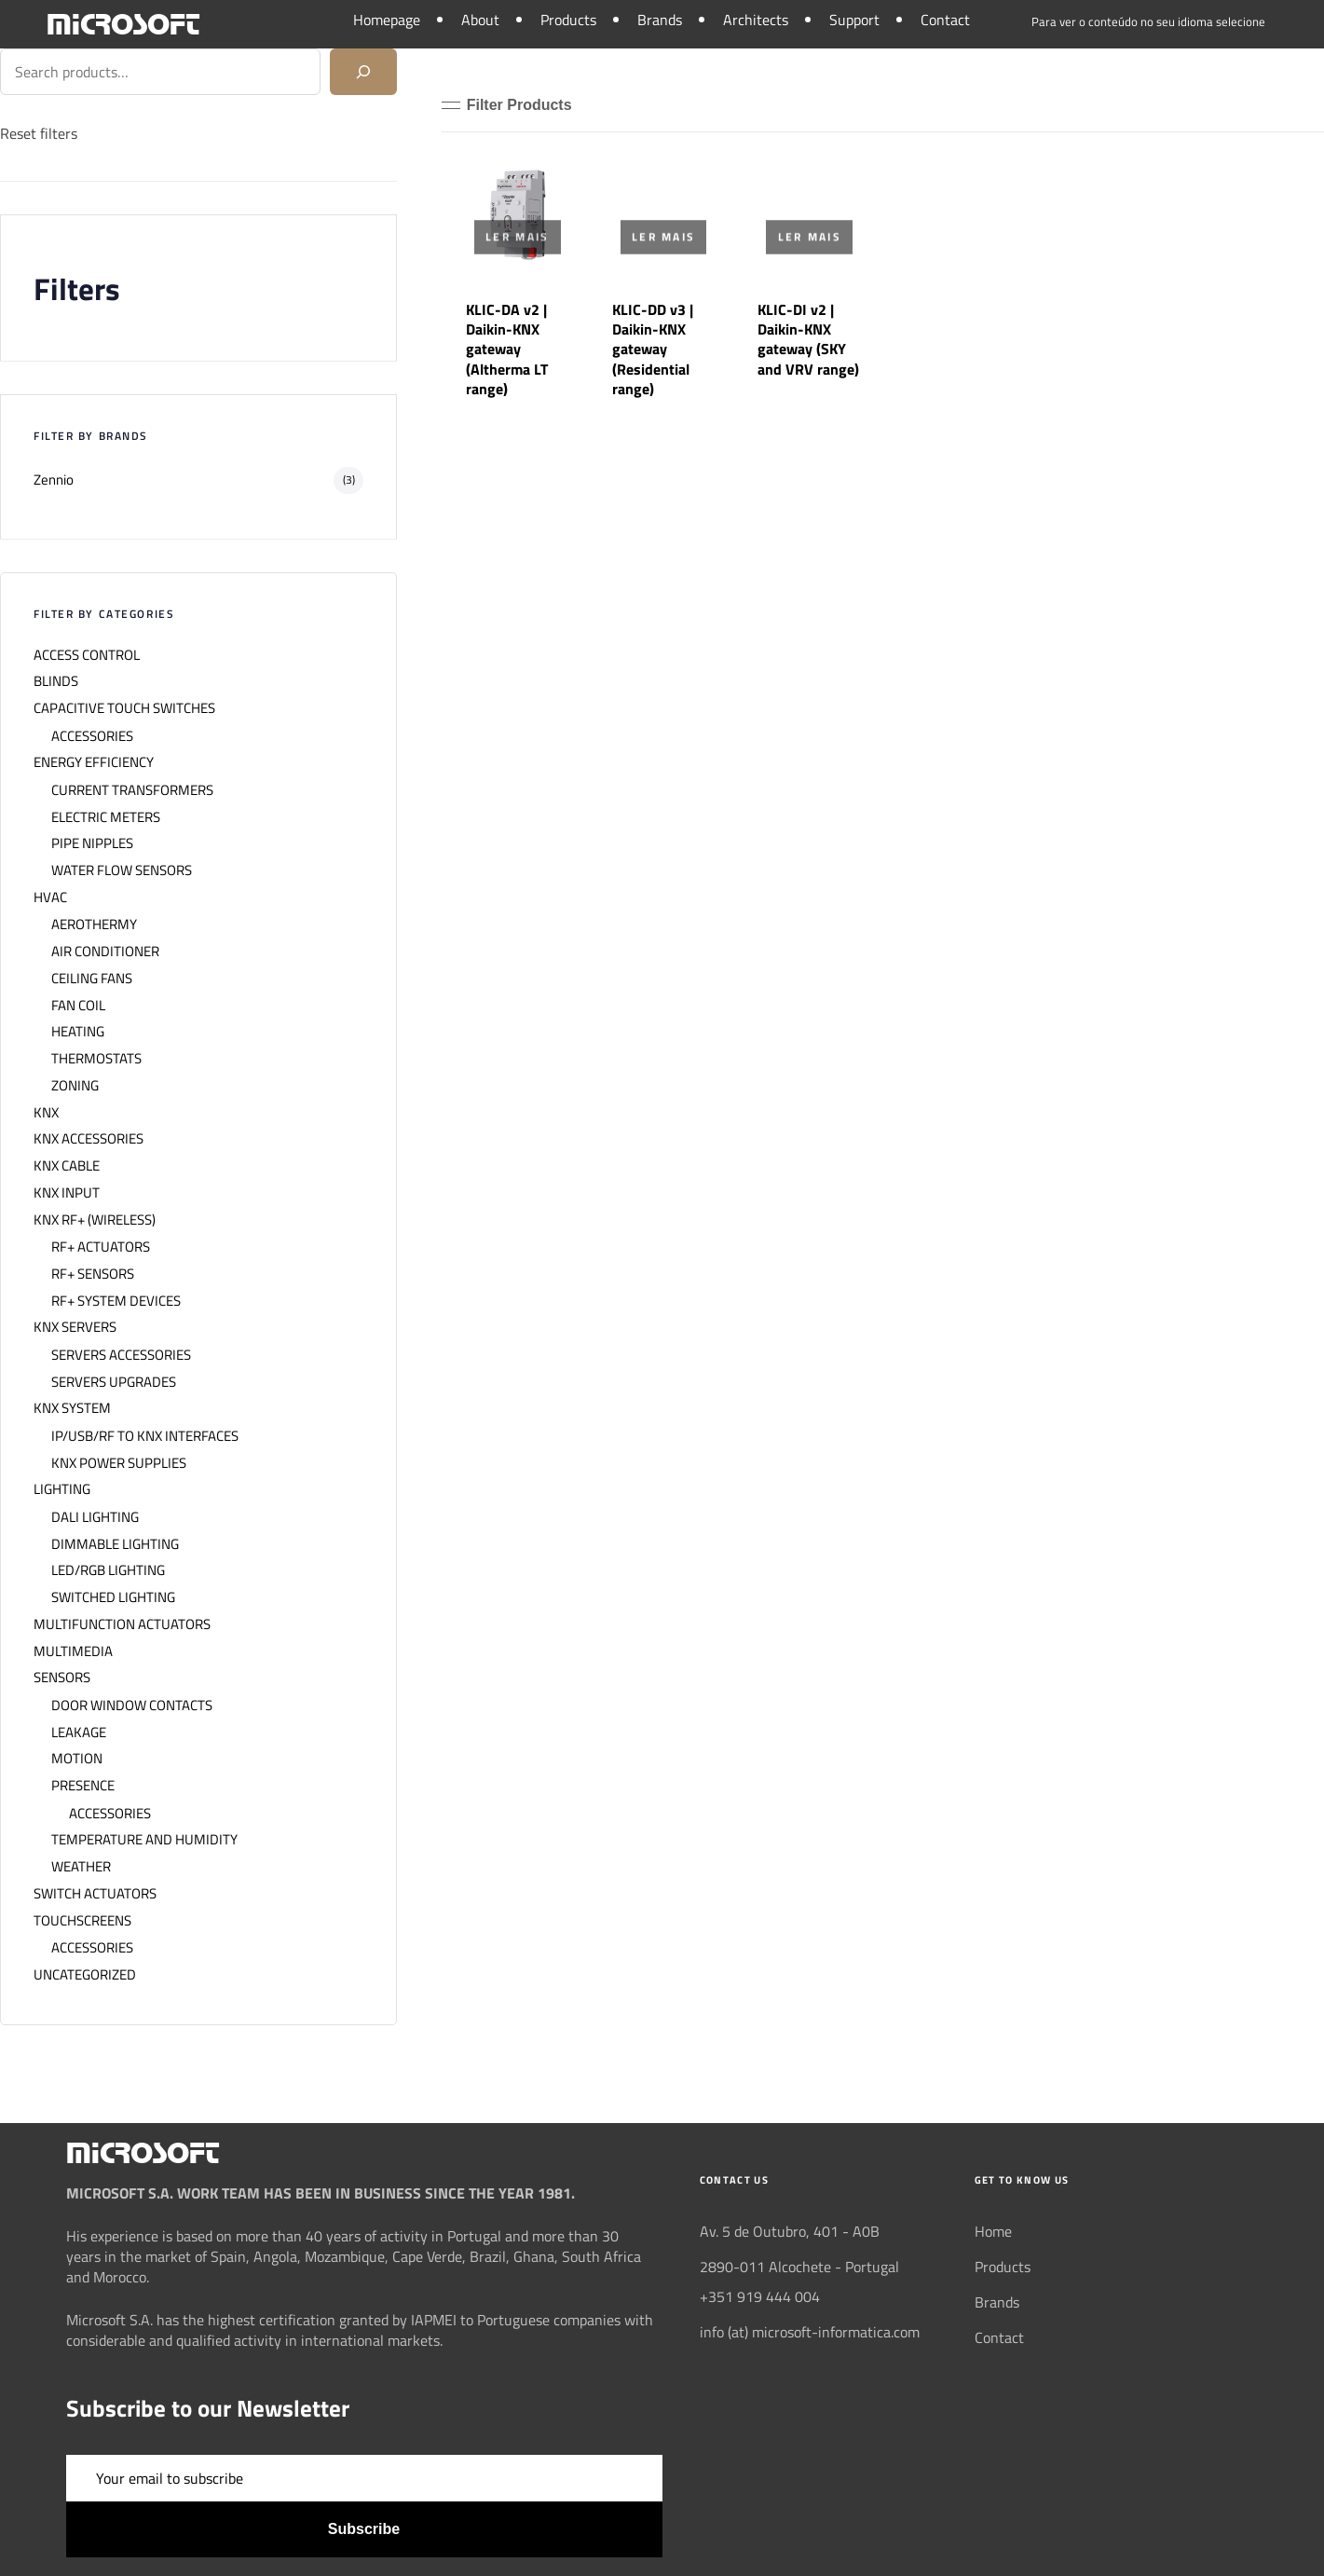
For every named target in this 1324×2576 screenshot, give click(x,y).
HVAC (50, 897)
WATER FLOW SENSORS (121, 870)
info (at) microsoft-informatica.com (810, 2332)
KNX (46, 1113)
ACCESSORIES (92, 736)
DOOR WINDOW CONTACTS (131, 1705)
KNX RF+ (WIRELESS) (95, 1220)
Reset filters (38, 133)
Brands (659, 19)
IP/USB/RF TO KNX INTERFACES (145, 1436)
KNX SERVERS (75, 1327)
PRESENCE (83, 1785)
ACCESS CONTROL (87, 655)
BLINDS (56, 681)
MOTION (76, 1758)
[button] (507, 105)
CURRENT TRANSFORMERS (132, 790)
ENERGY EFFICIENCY (94, 762)
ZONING (75, 1086)
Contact (945, 19)
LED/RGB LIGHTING (108, 1570)
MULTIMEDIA (73, 1651)
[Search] (363, 71)
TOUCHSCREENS (82, 1921)
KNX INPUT (67, 1193)
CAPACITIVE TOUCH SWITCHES (124, 708)
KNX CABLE (67, 1166)
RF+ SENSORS (92, 1274)
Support (854, 19)
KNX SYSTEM (72, 1408)
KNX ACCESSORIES (88, 1139)
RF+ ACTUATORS (100, 1247)
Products (568, 19)
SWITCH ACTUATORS (95, 1894)
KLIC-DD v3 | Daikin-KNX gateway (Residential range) (652, 349)
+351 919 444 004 (760, 2296)
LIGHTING (62, 1489)
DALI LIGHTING (95, 1517)
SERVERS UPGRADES (113, 1382)
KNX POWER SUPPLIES (118, 1463)
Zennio (54, 479)
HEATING (77, 1031)
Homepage (386, 19)
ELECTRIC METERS (105, 817)
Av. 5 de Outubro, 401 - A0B (790, 2231)
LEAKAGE (78, 1732)
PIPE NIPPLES (92, 843)
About (480, 19)
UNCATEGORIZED (85, 1975)
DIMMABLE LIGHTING (115, 1544)
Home (993, 2231)
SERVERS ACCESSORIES (121, 1355)
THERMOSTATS (96, 1058)
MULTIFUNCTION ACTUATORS (122, 1624)
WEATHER (81, 1867)
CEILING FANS (91, 978)
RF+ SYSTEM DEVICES (116, 1301)
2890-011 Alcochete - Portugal (799, 2266)
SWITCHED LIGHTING (113, 1597)
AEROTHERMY (94, 924)
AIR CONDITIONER (105, 951)
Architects (755, 19)
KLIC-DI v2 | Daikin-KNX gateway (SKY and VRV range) (808, 339)
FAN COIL (78, 1005)
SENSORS (62, 1677)
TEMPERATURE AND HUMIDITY (144, 1839)
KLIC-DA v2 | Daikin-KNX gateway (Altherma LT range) (507, 349)
